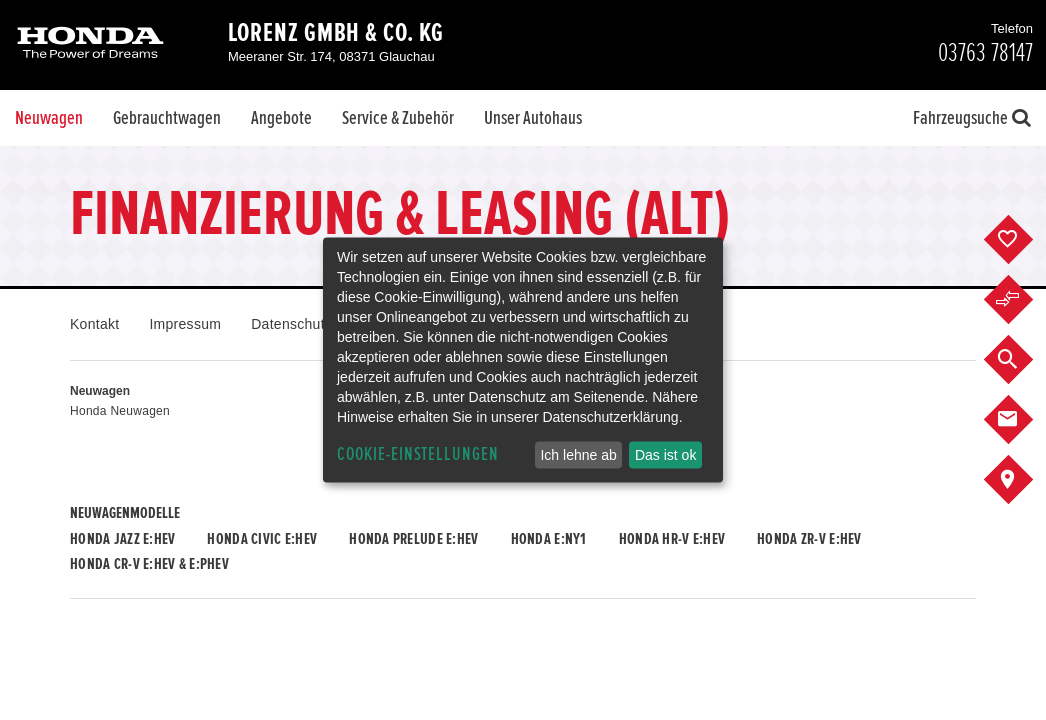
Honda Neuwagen (120, 411)
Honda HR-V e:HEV (672, 539)
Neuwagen (49, 118)
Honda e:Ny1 (549, 539)
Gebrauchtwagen (167, 118)
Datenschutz (291, 324)
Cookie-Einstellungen (418, 454)
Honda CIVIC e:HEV (262, 539)
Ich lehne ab (578, 455)
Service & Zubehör (398, 118)
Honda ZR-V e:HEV (809, 539)
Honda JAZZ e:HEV (122, 539)
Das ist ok (665, 455)
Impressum (185, 324)
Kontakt (94, 324)
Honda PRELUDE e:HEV (413, 539)
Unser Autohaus (533, 118)
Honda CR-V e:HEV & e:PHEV (149, 564)
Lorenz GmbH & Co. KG (336, 33)
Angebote (281, 118)
